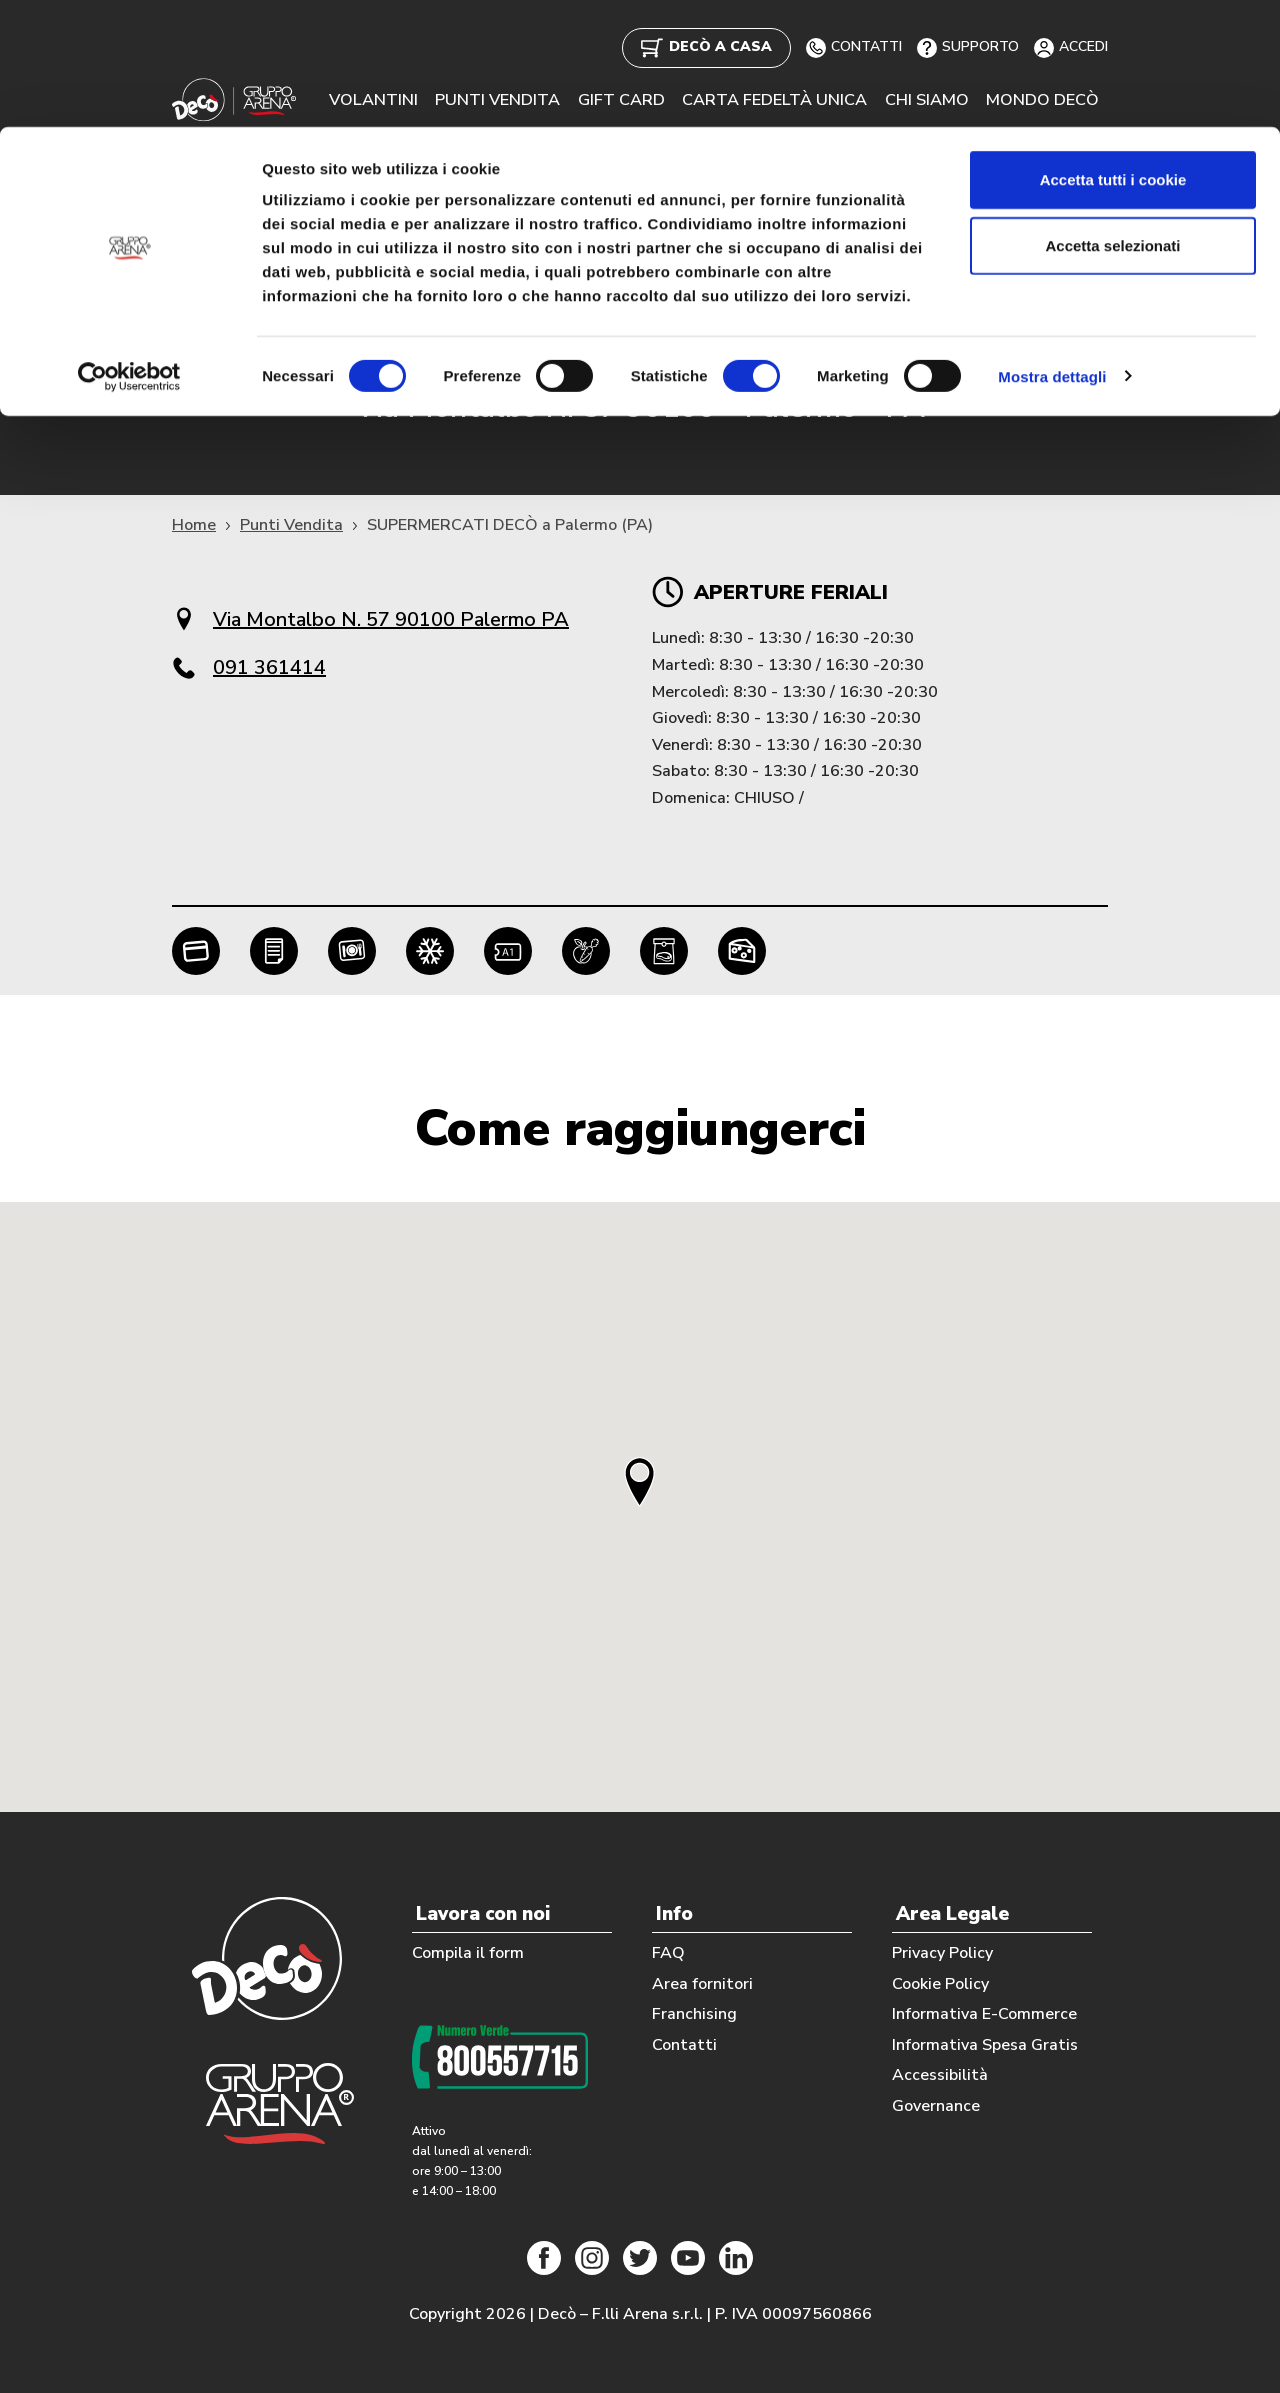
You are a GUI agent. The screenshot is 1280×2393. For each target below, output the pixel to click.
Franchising (694, 2014)
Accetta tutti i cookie (1113, 52)
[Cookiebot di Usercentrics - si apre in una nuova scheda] (129, 250)
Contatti (684, 2044)
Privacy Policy (942, 1952)
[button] (640, 1481)
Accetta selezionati (1112, 118)
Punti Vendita (291, 525)
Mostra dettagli (1052, 249)
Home (194, 525)
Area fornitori (702, 1983)
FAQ (668, 1952)
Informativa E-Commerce (984, 2014)
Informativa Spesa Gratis (985, 2044)
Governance (936, 2105)
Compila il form (468, 1952)
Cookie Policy (940, 1983)
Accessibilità (940, 2075)
